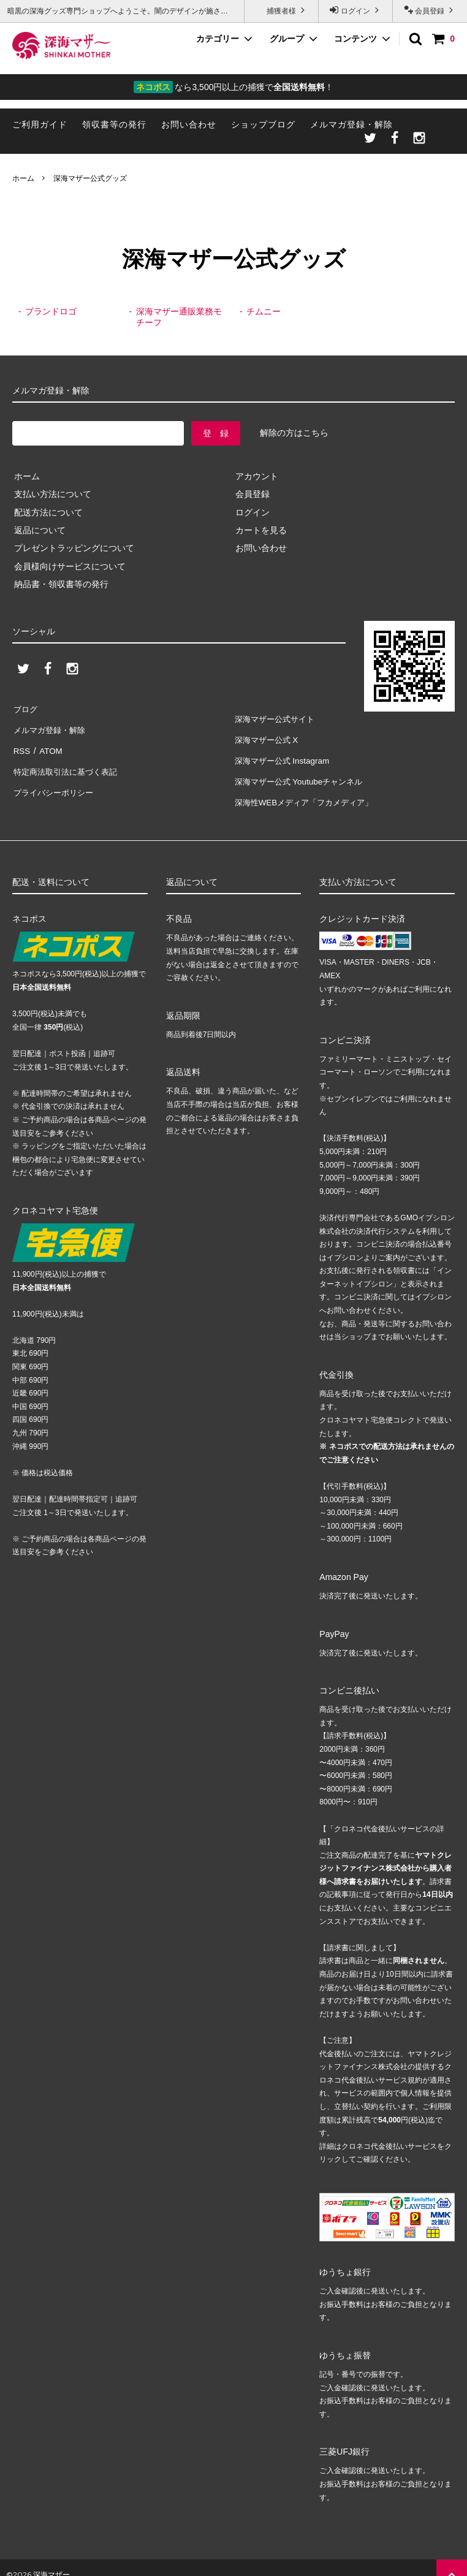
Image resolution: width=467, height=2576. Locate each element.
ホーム (23, 178)
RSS (21, 744)
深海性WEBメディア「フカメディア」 (308, 789)
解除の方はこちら (294, 433)
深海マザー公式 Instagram (284, 754)
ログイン (355, 10)
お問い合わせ (188, 124)
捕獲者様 (281, 10)
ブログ (25, 708)
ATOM (49, 744)
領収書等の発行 (114, 124)
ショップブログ (263, 124)
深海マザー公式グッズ (90, 178)
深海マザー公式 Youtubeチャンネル (302, 772)
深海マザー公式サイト (276, 718)
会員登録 (430, 10)
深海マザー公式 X (268, 735)
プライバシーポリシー (55, 780)
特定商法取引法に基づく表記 (68, 762)
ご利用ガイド (39, 124)
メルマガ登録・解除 (351, 124)
